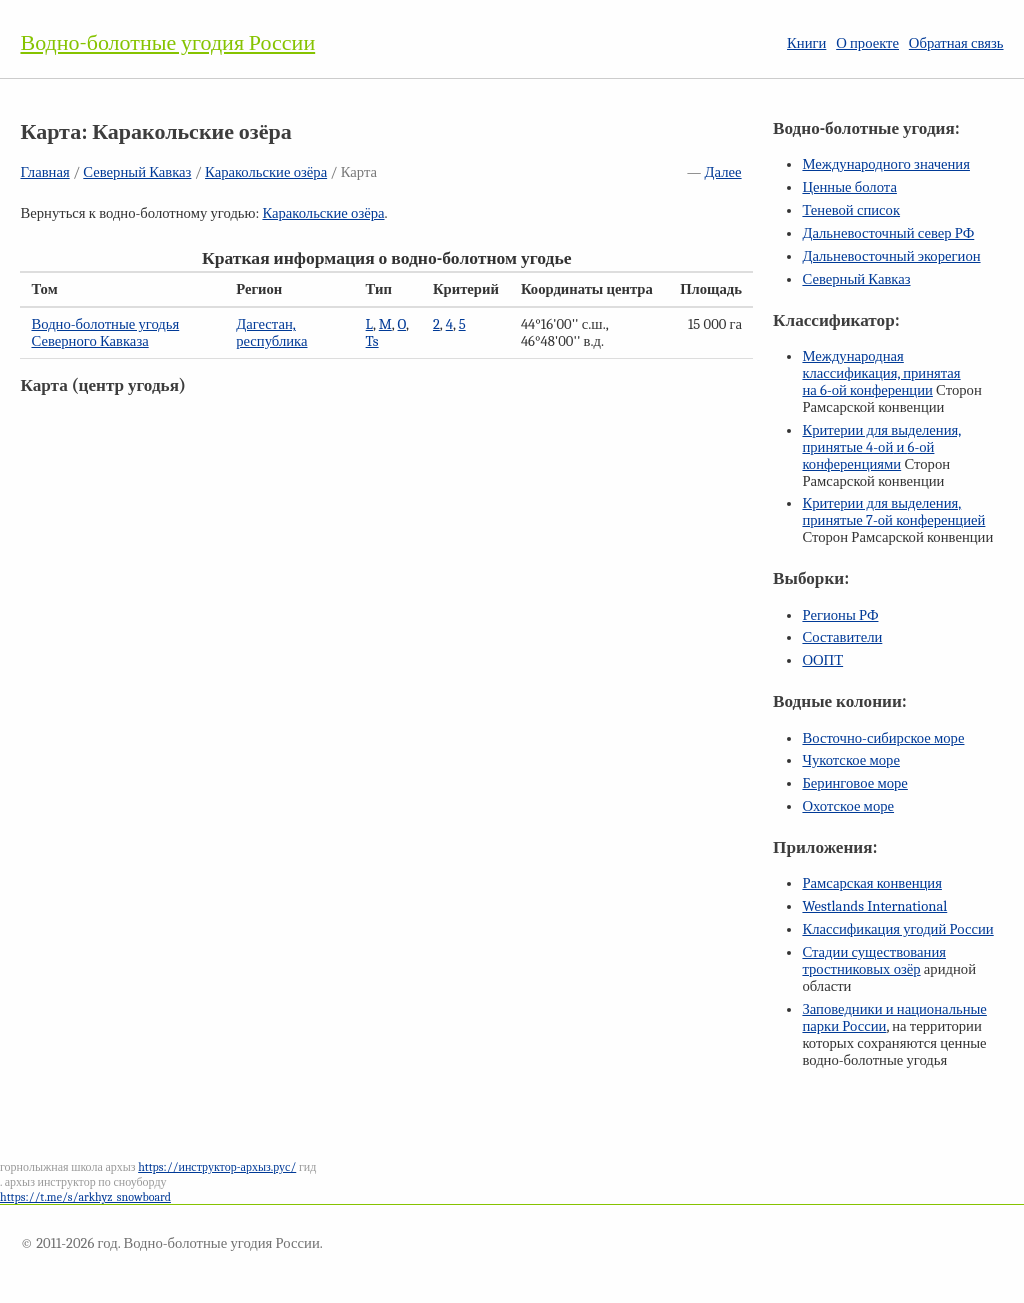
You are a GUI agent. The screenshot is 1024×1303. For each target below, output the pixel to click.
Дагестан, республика (271, 333)
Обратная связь (956, 43)
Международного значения (886, 164)
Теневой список (851, 210)
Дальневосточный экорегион (891, 256)
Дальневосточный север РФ (888, 233)
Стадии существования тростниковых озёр (874, 961)
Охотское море (848, 806)
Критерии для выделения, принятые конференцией (893, 512)
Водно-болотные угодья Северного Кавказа (105, 333)
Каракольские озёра (266, 172)
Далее (723, 172)
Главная (44, 172)
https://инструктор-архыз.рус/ (217, 1167)
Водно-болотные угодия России (167, 43)
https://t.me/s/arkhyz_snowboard (85, 1197)
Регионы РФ (840, 615)
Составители (842, 637)
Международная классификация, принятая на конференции (881, 373)
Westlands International (874, 906)
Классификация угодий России (897, 929)
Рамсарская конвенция (871, 883)
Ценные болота (849, 187)
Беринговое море (854, 783)
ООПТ (822, 660)
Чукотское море (851, 760)
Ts (372, 341)
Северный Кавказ (137, 172)
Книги (806, 43)
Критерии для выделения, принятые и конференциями (881, 447)
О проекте (867, 43)
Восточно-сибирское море (883, 738)
